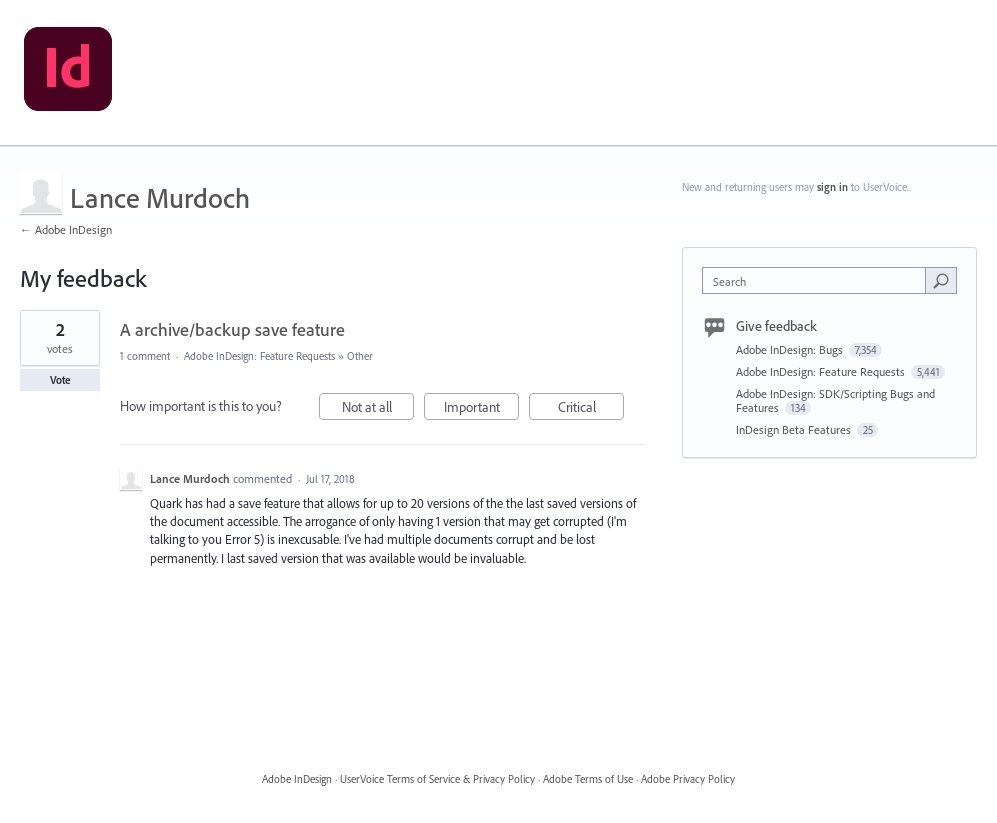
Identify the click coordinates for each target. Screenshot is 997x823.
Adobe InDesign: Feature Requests (259, 356)
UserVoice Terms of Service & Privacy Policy (437, 779)
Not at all (378, 409)
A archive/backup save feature (232, 329)
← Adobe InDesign (66, 229)
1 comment (145, 356)
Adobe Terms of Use (588, 779)
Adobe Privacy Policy (688, 779)
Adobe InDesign (297, 779)
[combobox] (818, 280)
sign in (832, 187)
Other (360, 356)
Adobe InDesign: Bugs (791, 349)
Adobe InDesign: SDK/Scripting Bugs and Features (835, 400)
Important (482, 409)
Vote (60, 380)
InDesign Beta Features (795, 429)
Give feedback (776, 326)
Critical (591, 409)
